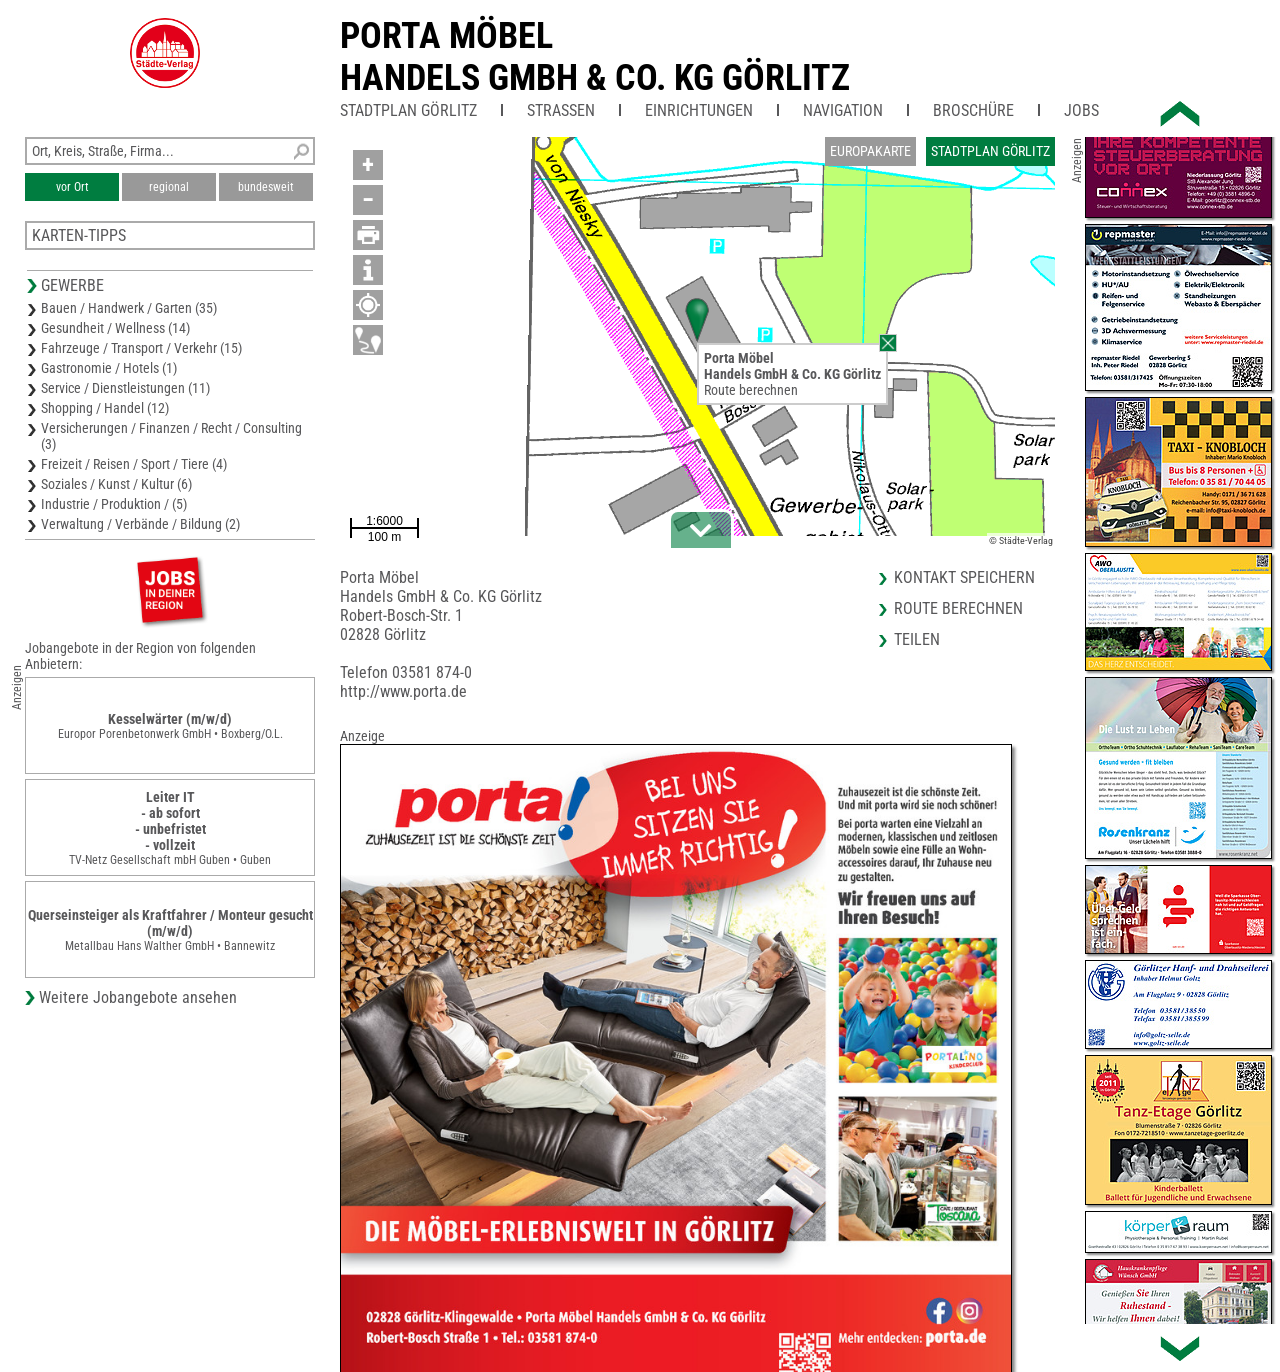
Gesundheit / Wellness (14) (115, 328)
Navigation (843, 110)
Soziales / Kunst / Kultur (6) (116, 484)
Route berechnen (751, 390)
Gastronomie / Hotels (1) (109, 368)
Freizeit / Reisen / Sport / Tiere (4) (134, 464)
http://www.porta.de (403, 691)
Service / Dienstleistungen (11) (125, 388)
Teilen (917, 639)
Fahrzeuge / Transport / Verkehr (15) (141, 348)
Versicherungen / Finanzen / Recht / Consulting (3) (171, 436)
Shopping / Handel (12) (105, 408)
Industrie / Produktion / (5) (114, 504)
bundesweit (266, 187)
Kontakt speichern (964, 577)
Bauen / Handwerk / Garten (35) (129, 308)
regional (169, 187)
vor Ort (72, 187)
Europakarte (870, 151)
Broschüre (973, 110)
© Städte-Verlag (1021, 540)
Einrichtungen (699, 110)
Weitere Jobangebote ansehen (138, 997)
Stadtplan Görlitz (408, 110)
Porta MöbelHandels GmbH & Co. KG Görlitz (595, 57)
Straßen (561, 110)
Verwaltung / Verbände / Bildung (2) (140, 524)
